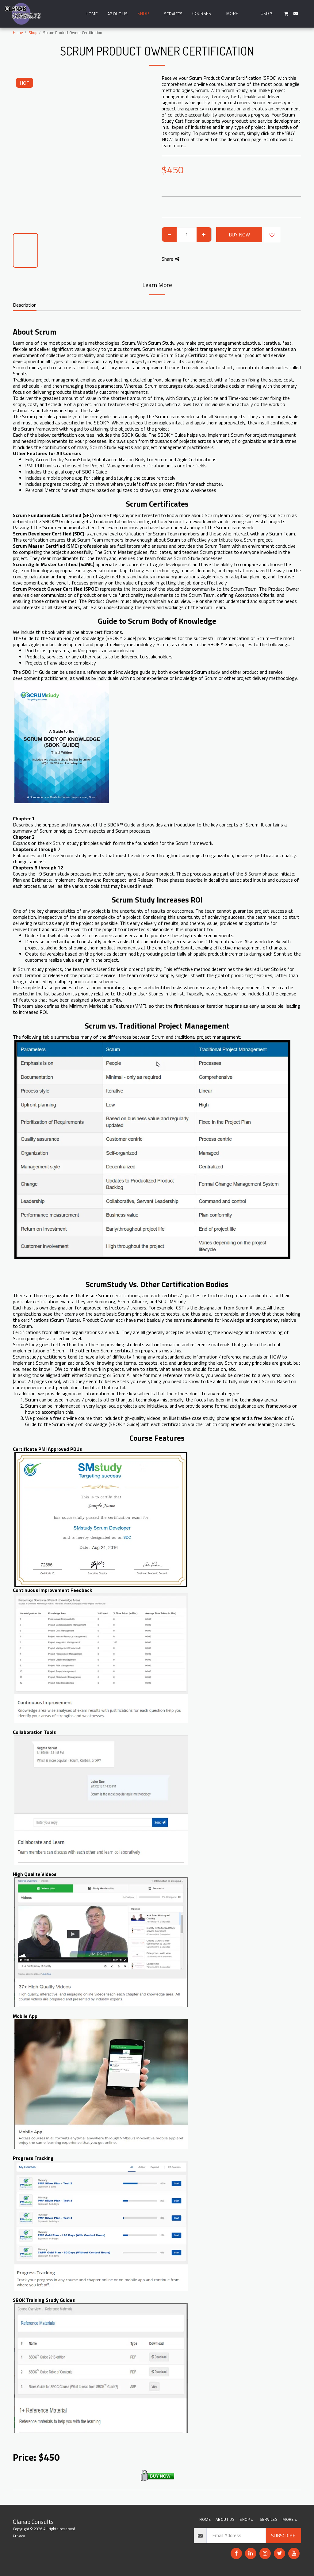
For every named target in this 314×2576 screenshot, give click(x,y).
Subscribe (283, 2535)
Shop (33, 32)
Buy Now (239, 234)
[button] (204, 13)
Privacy (19, 2536)
